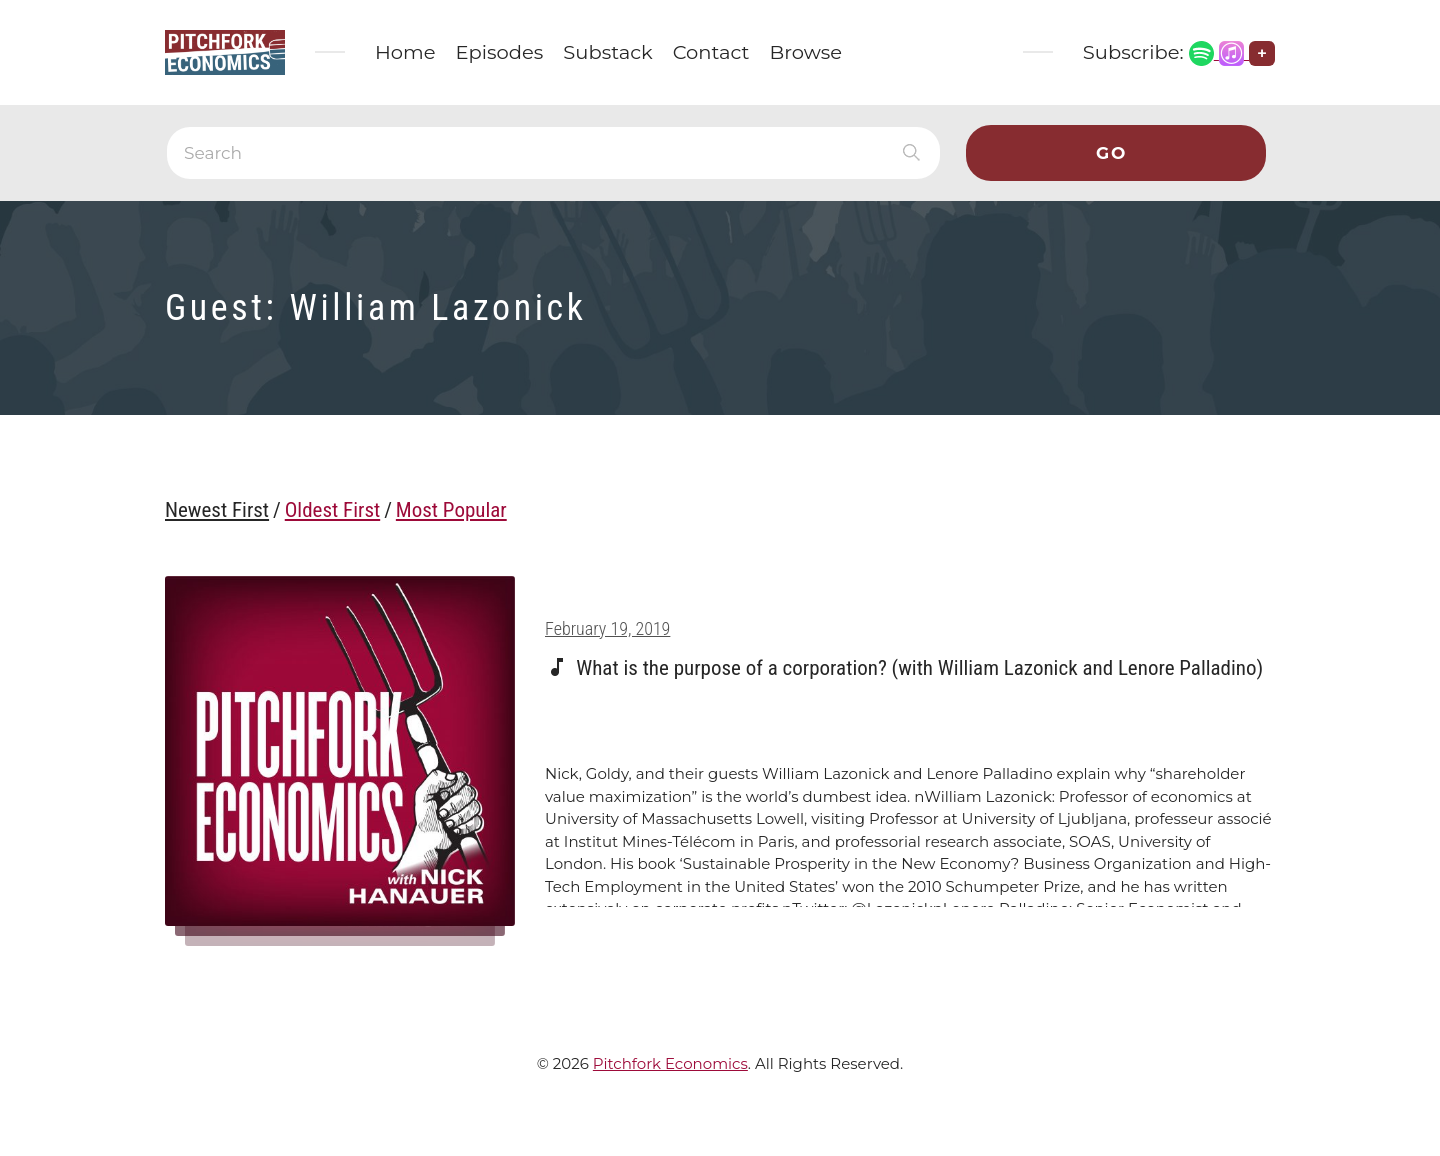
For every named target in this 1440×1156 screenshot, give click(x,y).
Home (405, 52)
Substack (607, 52)
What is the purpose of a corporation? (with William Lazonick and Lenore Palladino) (919, 668)
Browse (806, 52)
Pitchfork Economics (670, 1063)
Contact (711, 52)
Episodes (500, 52)
